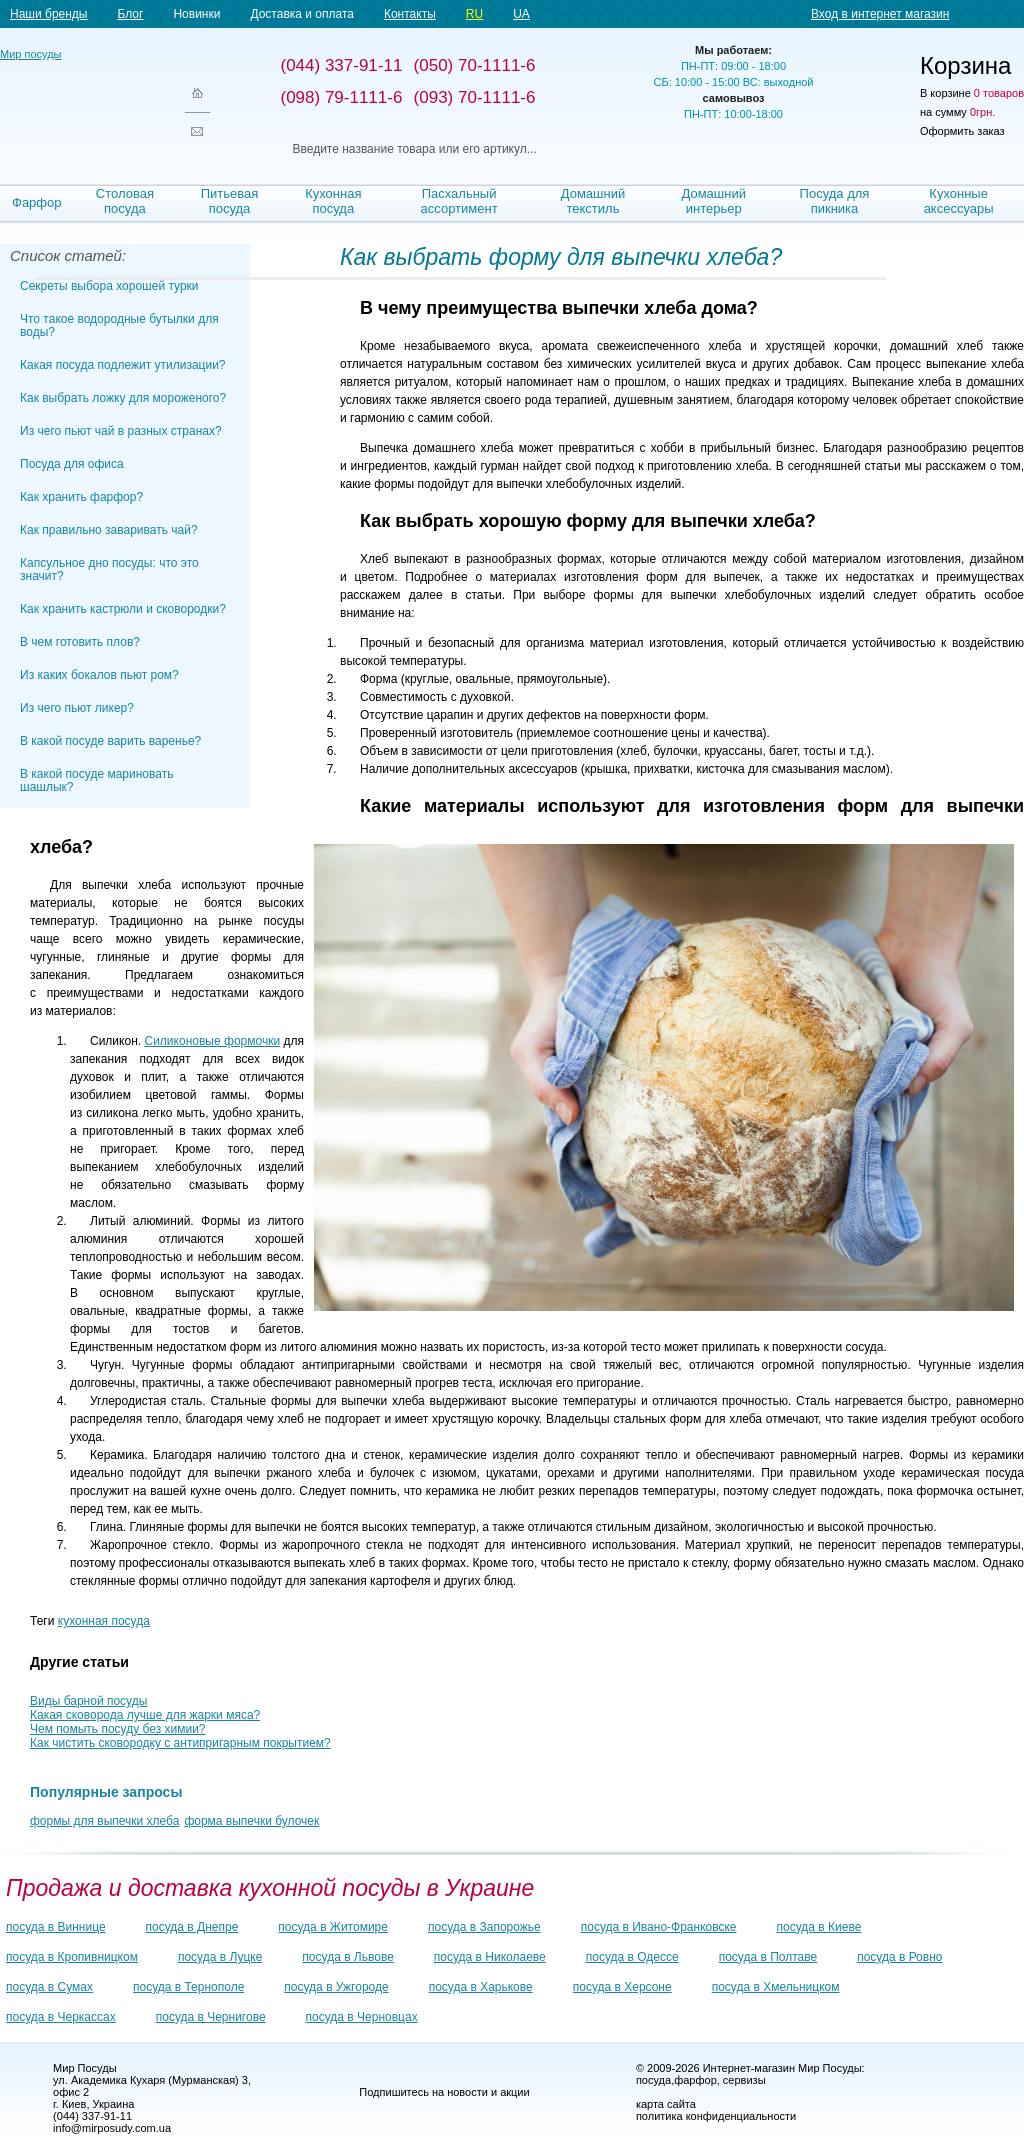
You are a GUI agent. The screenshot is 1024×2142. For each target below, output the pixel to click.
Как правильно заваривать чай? (109, 530)
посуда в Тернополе (188, 1987)
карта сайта (666, 2104)
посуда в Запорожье (484, 1927)
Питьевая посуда (230, 201)
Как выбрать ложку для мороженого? (123, 398)
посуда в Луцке (220, 1957)
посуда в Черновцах (362, 2017)
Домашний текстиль (593, 201)
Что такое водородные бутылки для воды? (119, 325)
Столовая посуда (125, 201)
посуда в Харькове (481, 1987)
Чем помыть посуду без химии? (118, 1729)
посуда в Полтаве (768, 1957)
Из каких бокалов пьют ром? (99, 675)
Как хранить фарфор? (81, 497)
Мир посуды (80, 100)
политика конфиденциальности (716, 2116)
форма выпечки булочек (251, 1821)
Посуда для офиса (72, 464)
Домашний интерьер (713, 201)
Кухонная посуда (333, 201)
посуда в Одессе (632, 1957)
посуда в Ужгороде (336, 1987)
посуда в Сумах (49, 1987)
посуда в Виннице (56, 1927)
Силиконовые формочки (213, 1041)
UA (521, 14)
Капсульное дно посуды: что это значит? (109, 569)
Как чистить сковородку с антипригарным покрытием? (180, 1743)
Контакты (410, 14)
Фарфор (37, 202)
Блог (130, 14)
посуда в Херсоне (622, 1987)
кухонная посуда (104, 1621)
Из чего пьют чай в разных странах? (121, 431)
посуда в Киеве (819, 1927)
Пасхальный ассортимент (459, 201)
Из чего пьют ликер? (77, 708)
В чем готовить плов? (80, 642)
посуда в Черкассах (61, 2017)
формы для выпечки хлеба (104, 1821)
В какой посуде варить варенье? (110, 741)
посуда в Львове (347, 1957)
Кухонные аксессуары (959, 201)
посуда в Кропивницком (72, 1957)
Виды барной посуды (88, 1701)
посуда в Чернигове (211, 2017)
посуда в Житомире (333, 1927)
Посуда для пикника (835, 201)
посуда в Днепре (192, 1927)
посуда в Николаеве (490, 1957)
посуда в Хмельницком (776, 1987)
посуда (653, 2080)
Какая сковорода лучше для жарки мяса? (145, 1715)
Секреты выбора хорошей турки (109, 286)
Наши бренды (48, 14)
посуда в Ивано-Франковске (659, 1927)
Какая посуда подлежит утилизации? (123, 365)
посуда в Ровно (899, 1957)
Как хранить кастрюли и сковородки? (123, 609)
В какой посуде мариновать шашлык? (96, 780)
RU (474, 14)
